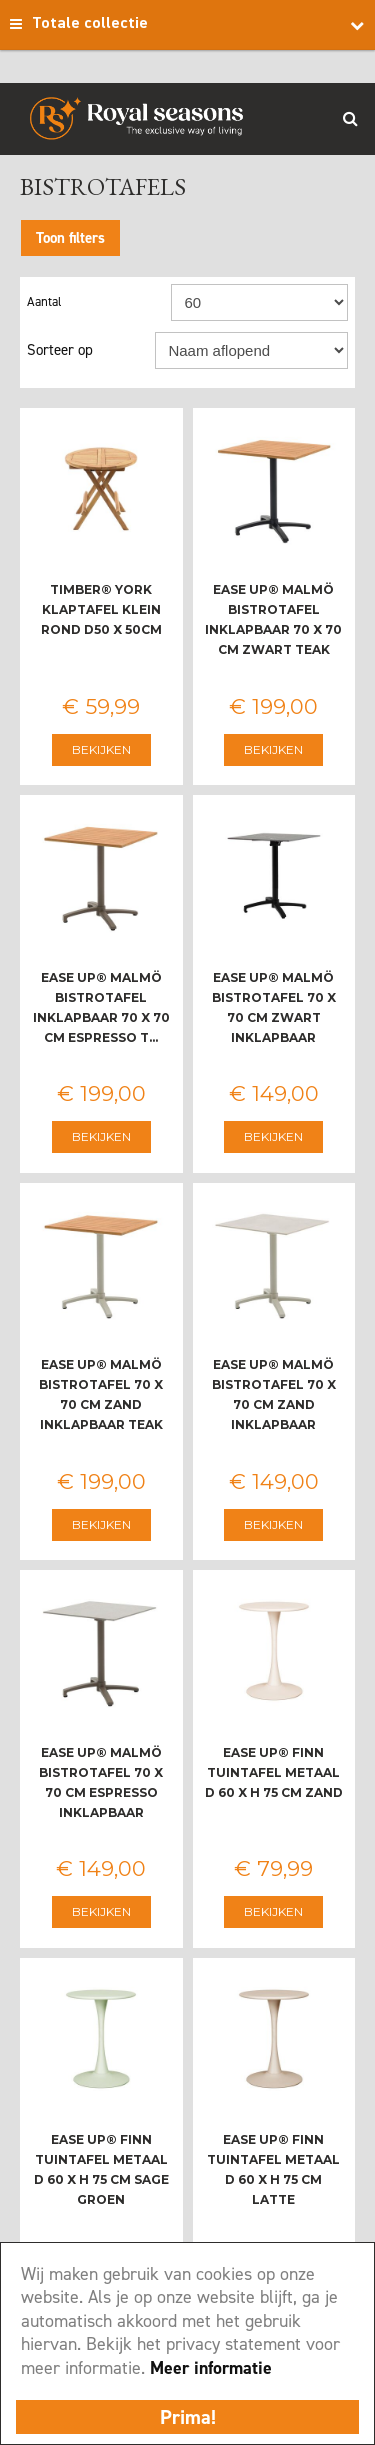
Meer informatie (211, 2368)
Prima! (188, 2417)
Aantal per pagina (99, 302)
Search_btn (350, 118)
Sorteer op (60, 350)
